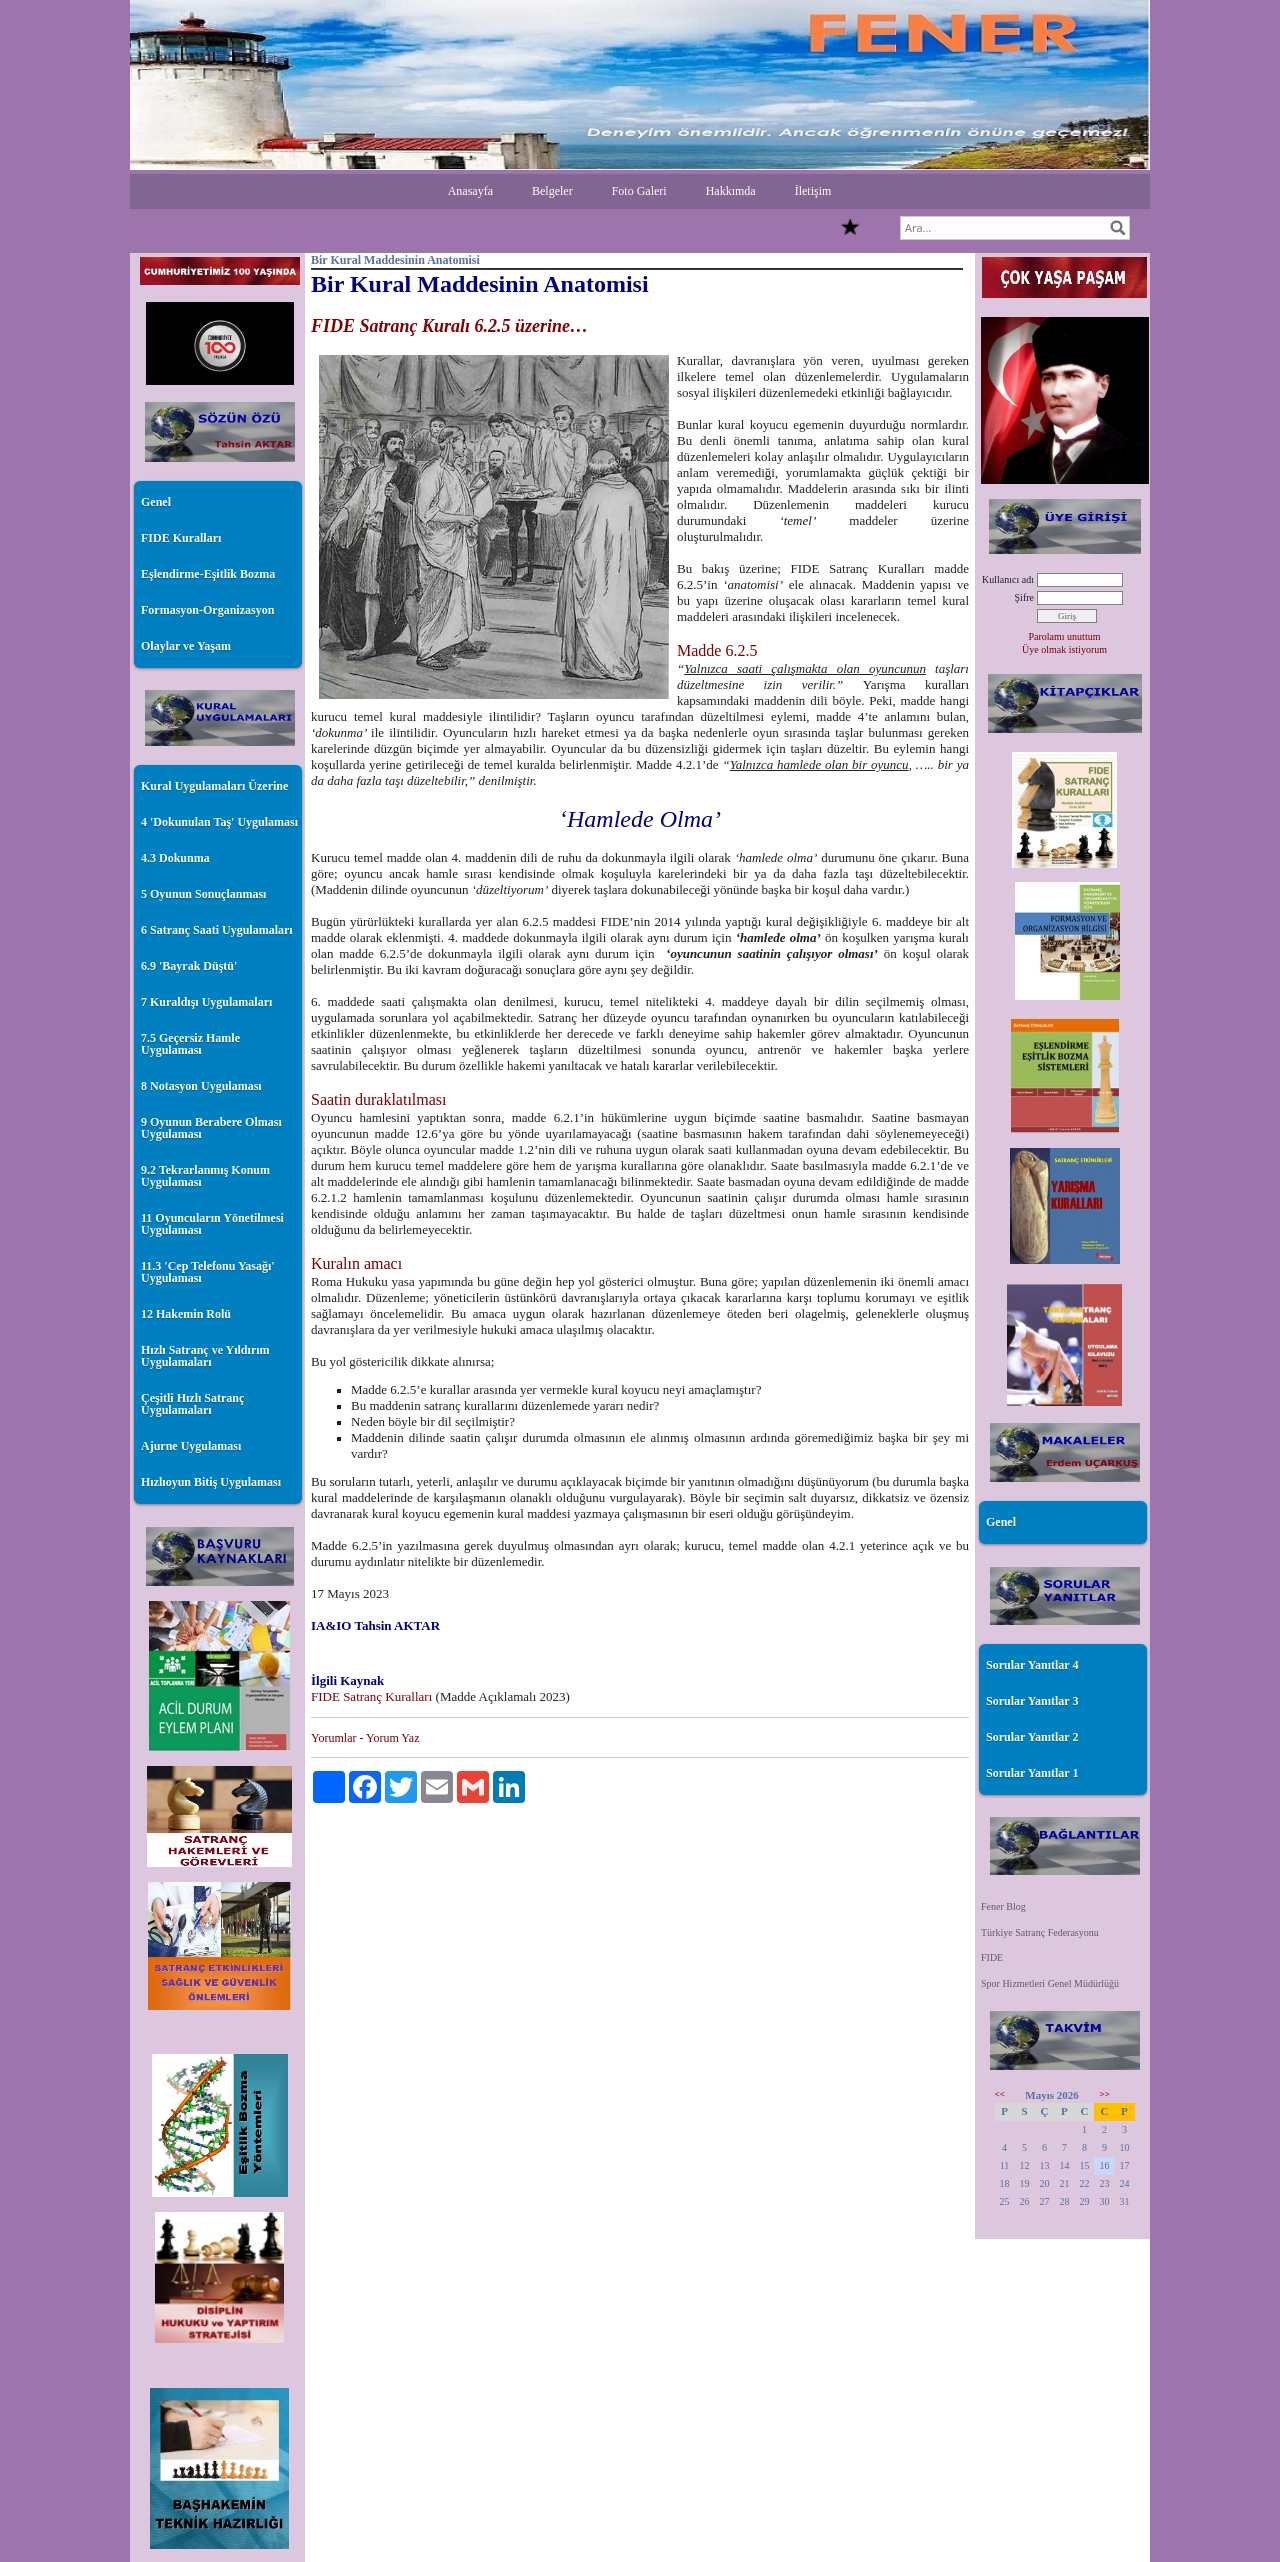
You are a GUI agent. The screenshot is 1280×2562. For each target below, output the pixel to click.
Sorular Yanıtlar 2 (1032, 1737)
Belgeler (552, 191)
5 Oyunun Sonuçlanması (203, 894)
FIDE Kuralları (181, 538)
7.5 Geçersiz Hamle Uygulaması (190, 1044)
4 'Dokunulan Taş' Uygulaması (219, 822)
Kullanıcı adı (1008, 579)
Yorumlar (333, 1738)
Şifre (1024, 597)
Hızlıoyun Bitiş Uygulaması (211, 1482)
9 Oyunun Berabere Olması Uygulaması (211, 1128)
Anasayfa (470, 191)
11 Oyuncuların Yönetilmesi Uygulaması (212, 1224)
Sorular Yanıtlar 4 (1032, 1665)
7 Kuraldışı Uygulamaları (206, 1002)
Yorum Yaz (392, 1738)
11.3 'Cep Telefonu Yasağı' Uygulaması (208, 1272)
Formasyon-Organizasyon (207, 610)
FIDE (992, 1957)
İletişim (813, 191)
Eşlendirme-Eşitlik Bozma (208, 574)
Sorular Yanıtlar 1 (1032, 1773)
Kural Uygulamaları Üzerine (214, 786)
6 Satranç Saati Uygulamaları (217, 930)
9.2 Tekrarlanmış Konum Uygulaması (205, 1176)
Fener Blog (1003, 1906)
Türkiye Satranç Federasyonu (1040, 1932)
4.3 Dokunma (175, 858)
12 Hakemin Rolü (186, 1314)
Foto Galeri (639, 191)
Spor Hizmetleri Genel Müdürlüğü (1050, 1983)
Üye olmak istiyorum (1064, 649)
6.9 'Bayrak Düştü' (189, 966)
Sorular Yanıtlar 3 (1032, 1701)
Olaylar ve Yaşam (186, 646)
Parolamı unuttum (1065, 636)
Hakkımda (731, 191)
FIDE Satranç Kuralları (373, 1696)
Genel (156, 502)
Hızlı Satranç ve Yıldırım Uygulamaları (205, 1356)
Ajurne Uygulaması (191, 1446)
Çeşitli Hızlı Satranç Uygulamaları (192, 1404)
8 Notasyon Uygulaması (201, 1086)
